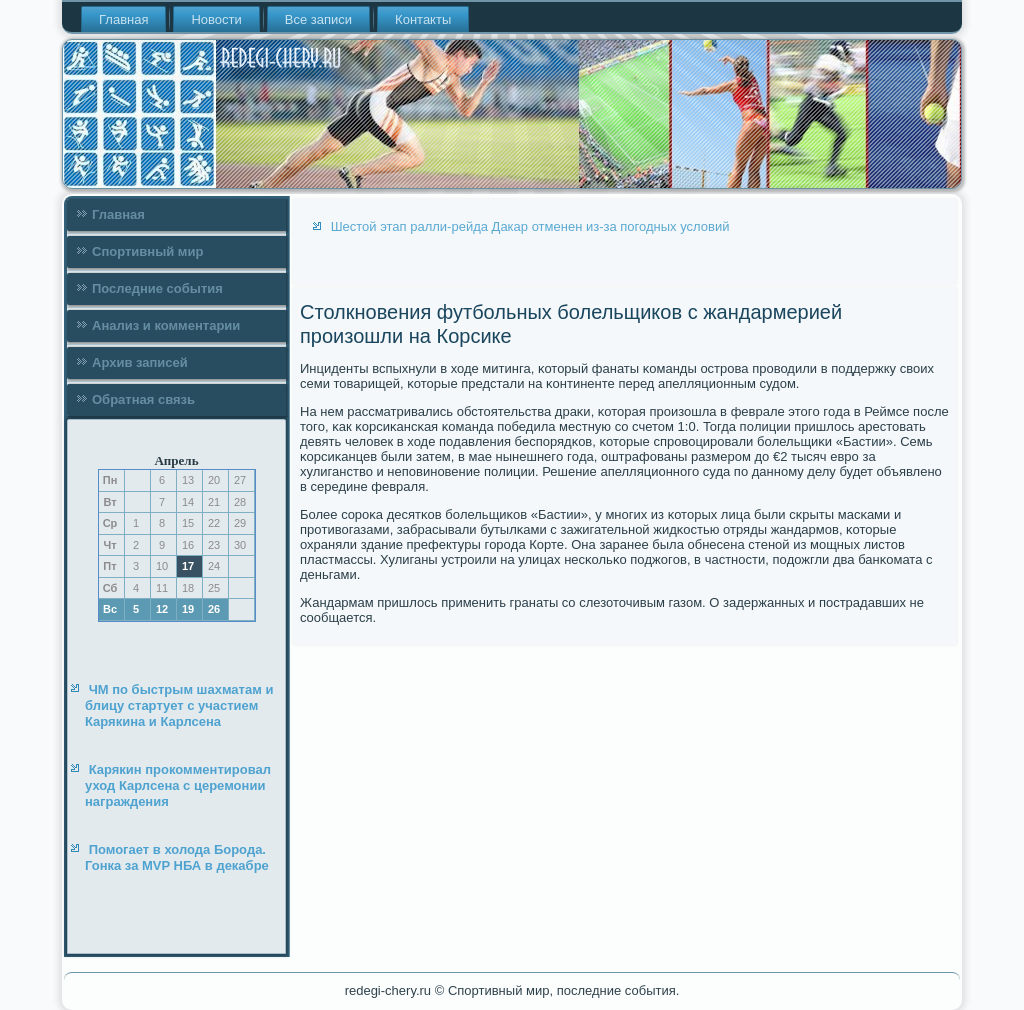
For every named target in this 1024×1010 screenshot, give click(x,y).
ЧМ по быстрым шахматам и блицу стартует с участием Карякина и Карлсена (179, 706)
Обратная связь (143, 399)
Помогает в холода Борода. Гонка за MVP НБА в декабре (177, 857)
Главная (123, 19)
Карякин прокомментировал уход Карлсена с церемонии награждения (178, 786)
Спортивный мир (147, 251)
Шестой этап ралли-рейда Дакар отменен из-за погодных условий (530, 226)
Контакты (423, 19)
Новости (216, 19)
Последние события (157, 288)
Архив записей (140, 362)
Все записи (318, 19)
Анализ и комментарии (166, 325)
